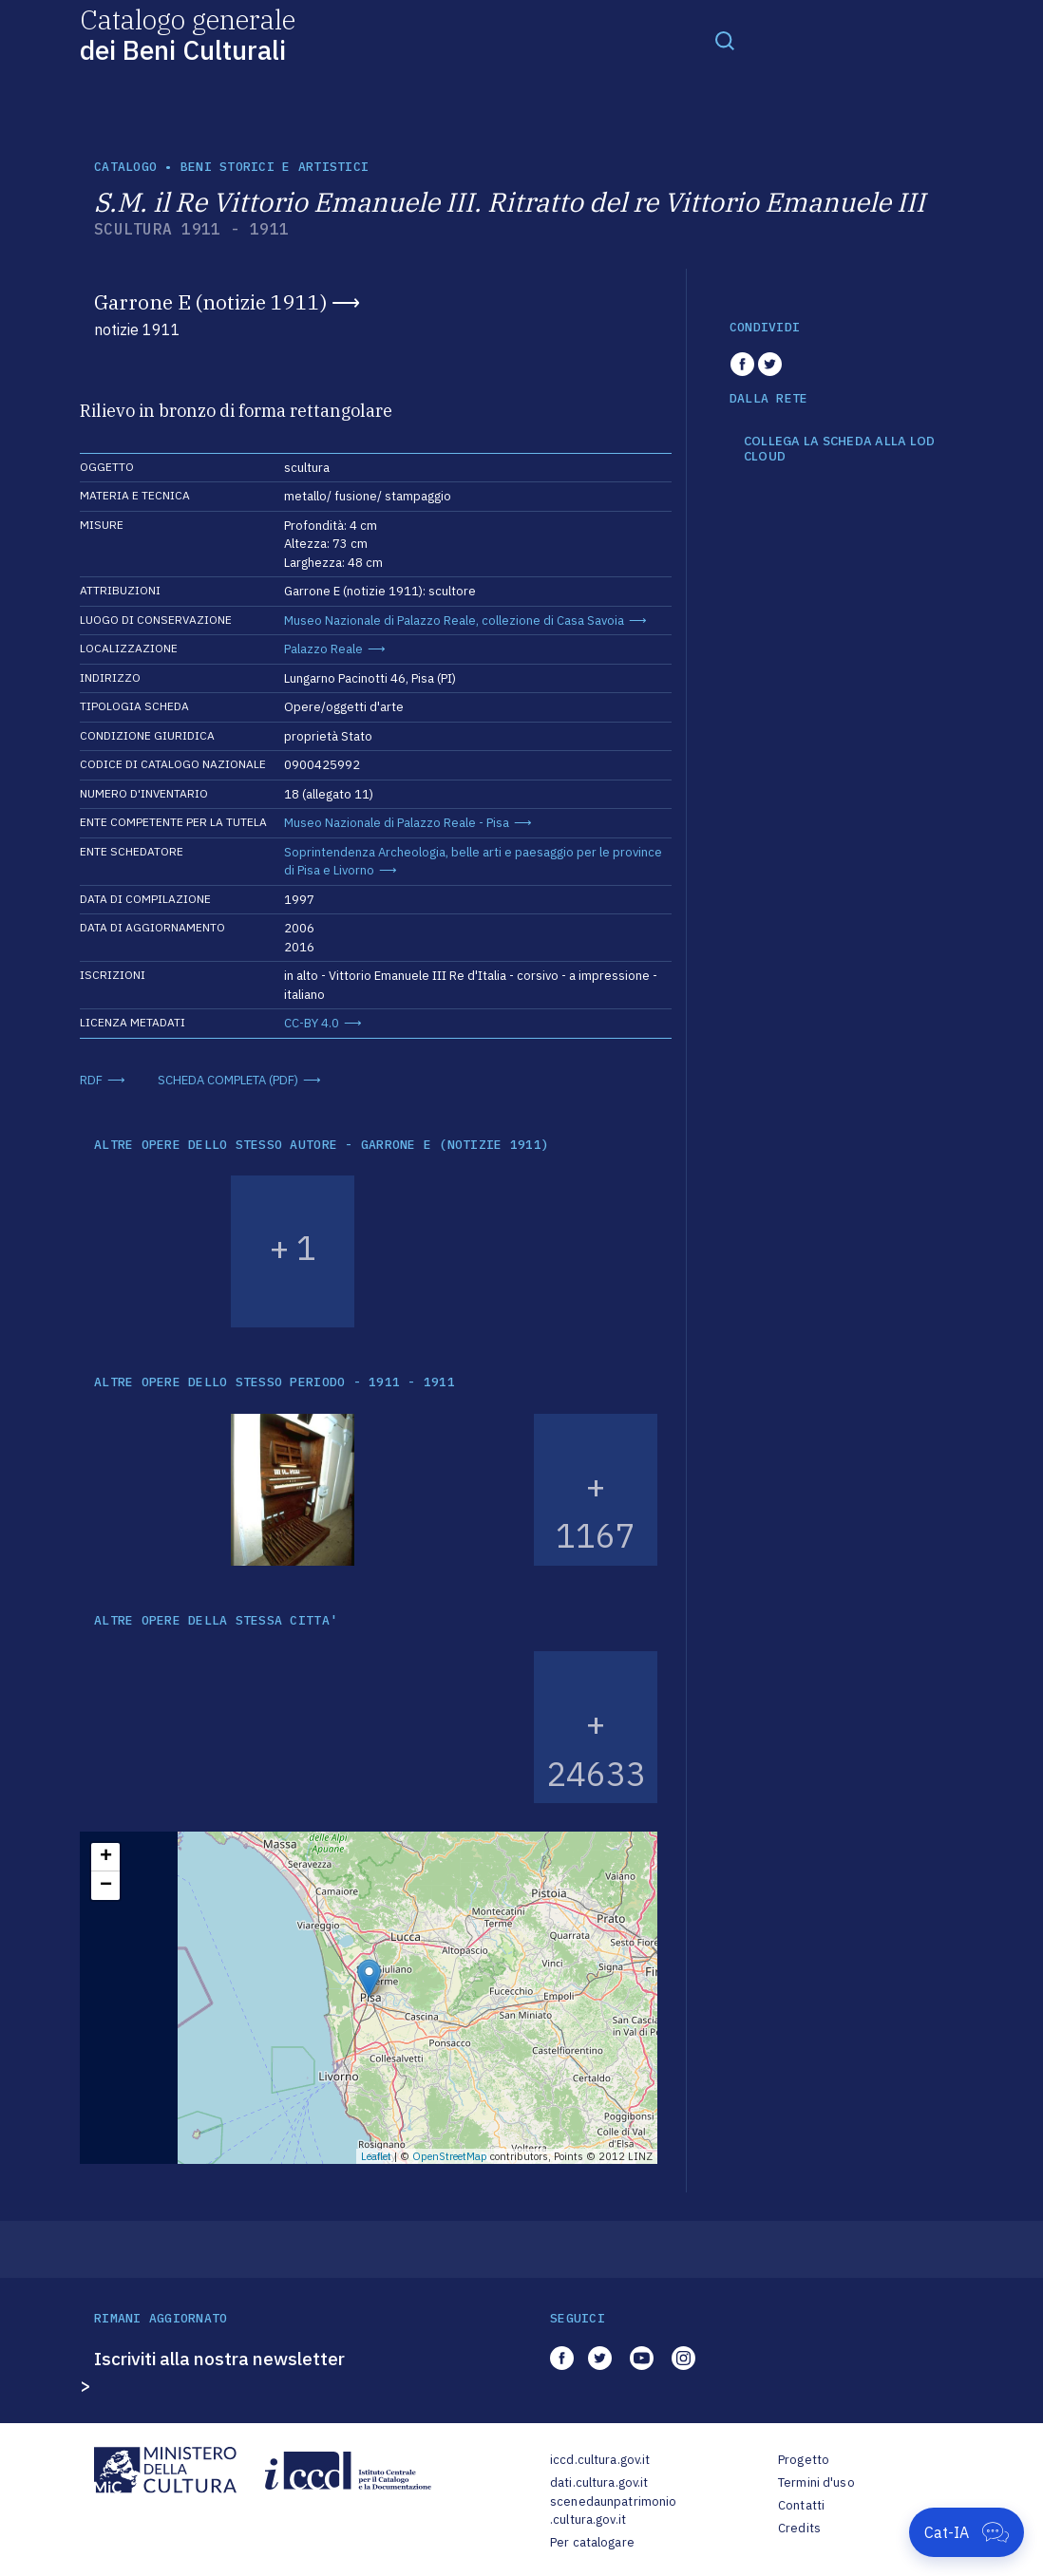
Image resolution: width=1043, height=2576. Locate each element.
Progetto (803, 2460)
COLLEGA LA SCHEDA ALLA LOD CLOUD (840, 448)
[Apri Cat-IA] (966, 2532)
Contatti (801, 2505)
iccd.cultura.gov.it (600, 2460)
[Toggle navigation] (724, 39)
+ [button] (106, 1857)
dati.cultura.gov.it (599, 2482)
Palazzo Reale (323, 649)
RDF (91, 1080)
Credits (799, 2528)
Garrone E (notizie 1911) (210, 302)
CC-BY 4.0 (311, 1023)
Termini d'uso (816, 2482)
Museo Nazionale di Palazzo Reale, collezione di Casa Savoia (454, 620)
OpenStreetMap (449, 2156)
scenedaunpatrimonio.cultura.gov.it (613, 2511)
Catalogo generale (187, 34)
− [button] (106, 1885)
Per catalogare (592, 2542)
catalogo (125, 167)
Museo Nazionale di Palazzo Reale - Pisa (396, 823)
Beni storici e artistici (274, 167)
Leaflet (376, 2156)
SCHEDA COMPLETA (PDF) (228, 1080)
